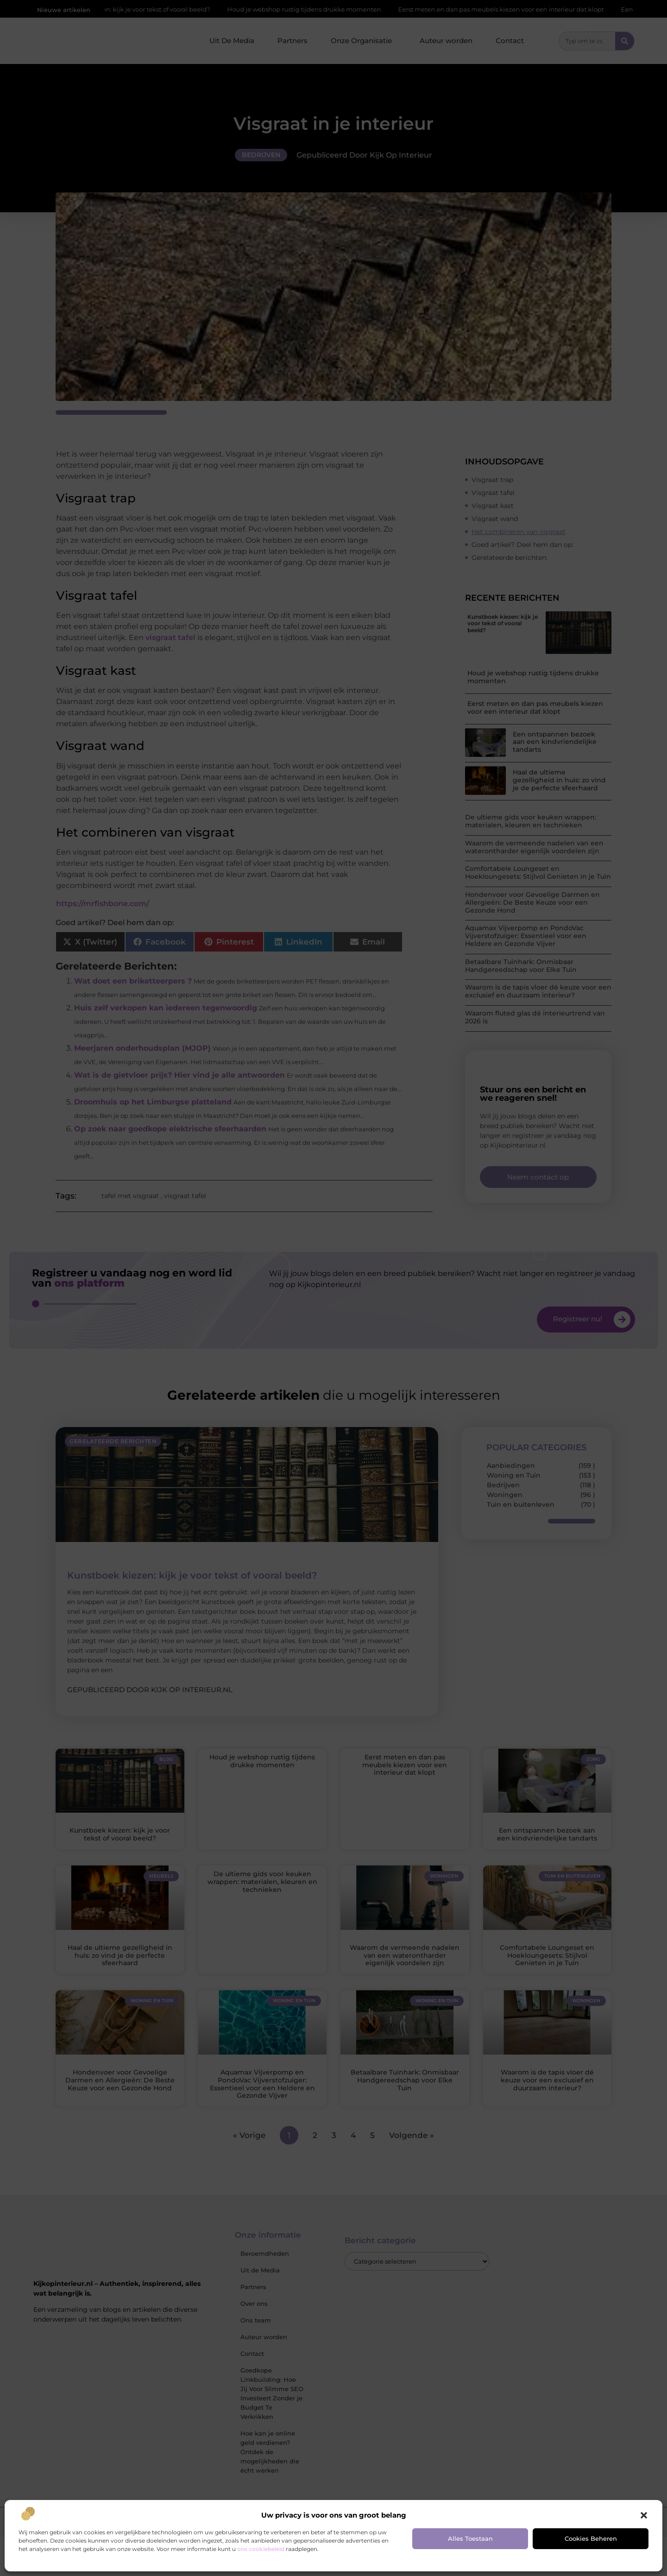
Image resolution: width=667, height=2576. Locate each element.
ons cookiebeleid (260, 2548)
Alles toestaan (470, 2538)
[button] (643, 2515)
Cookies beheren (591, 2538)
